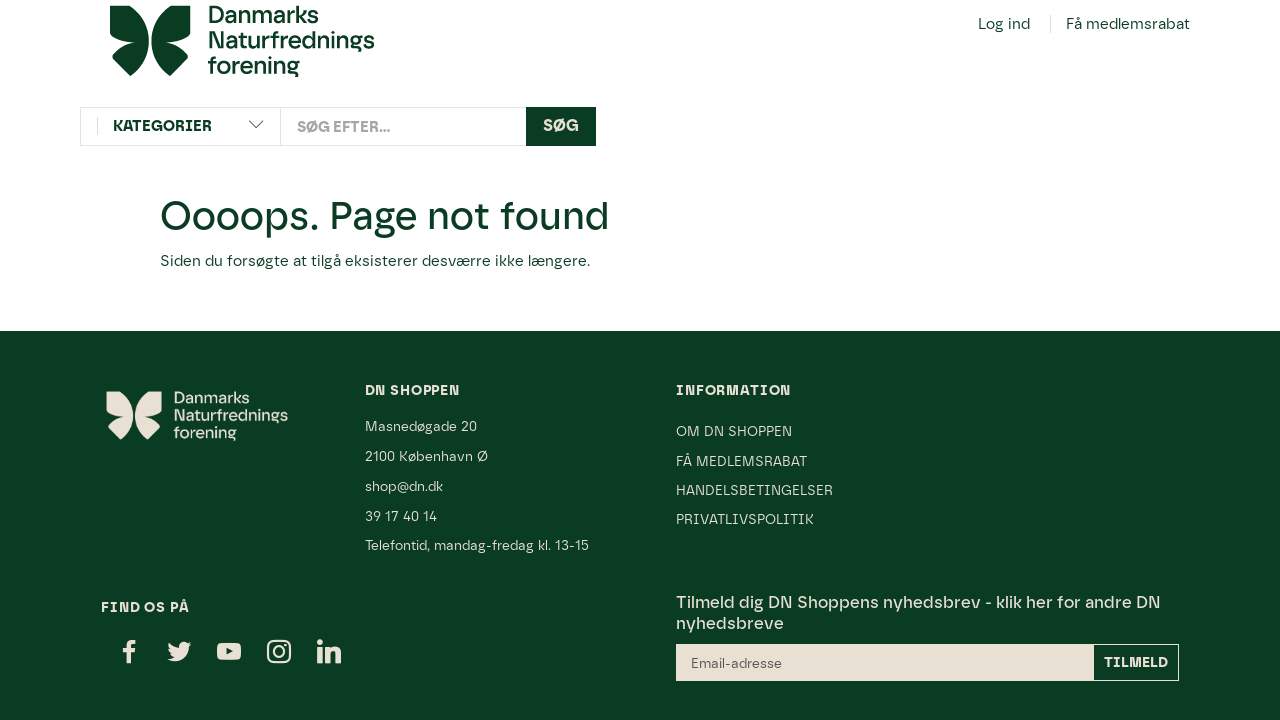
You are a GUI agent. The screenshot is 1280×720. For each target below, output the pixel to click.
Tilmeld (1136, 662)
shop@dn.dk (404, 486)
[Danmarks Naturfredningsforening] (242, 40)
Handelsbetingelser (754, 490)
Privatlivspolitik (745, 519)
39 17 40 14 (401, 516)
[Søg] (561, 126)
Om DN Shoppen (734, 431)
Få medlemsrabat (1128, 24)
